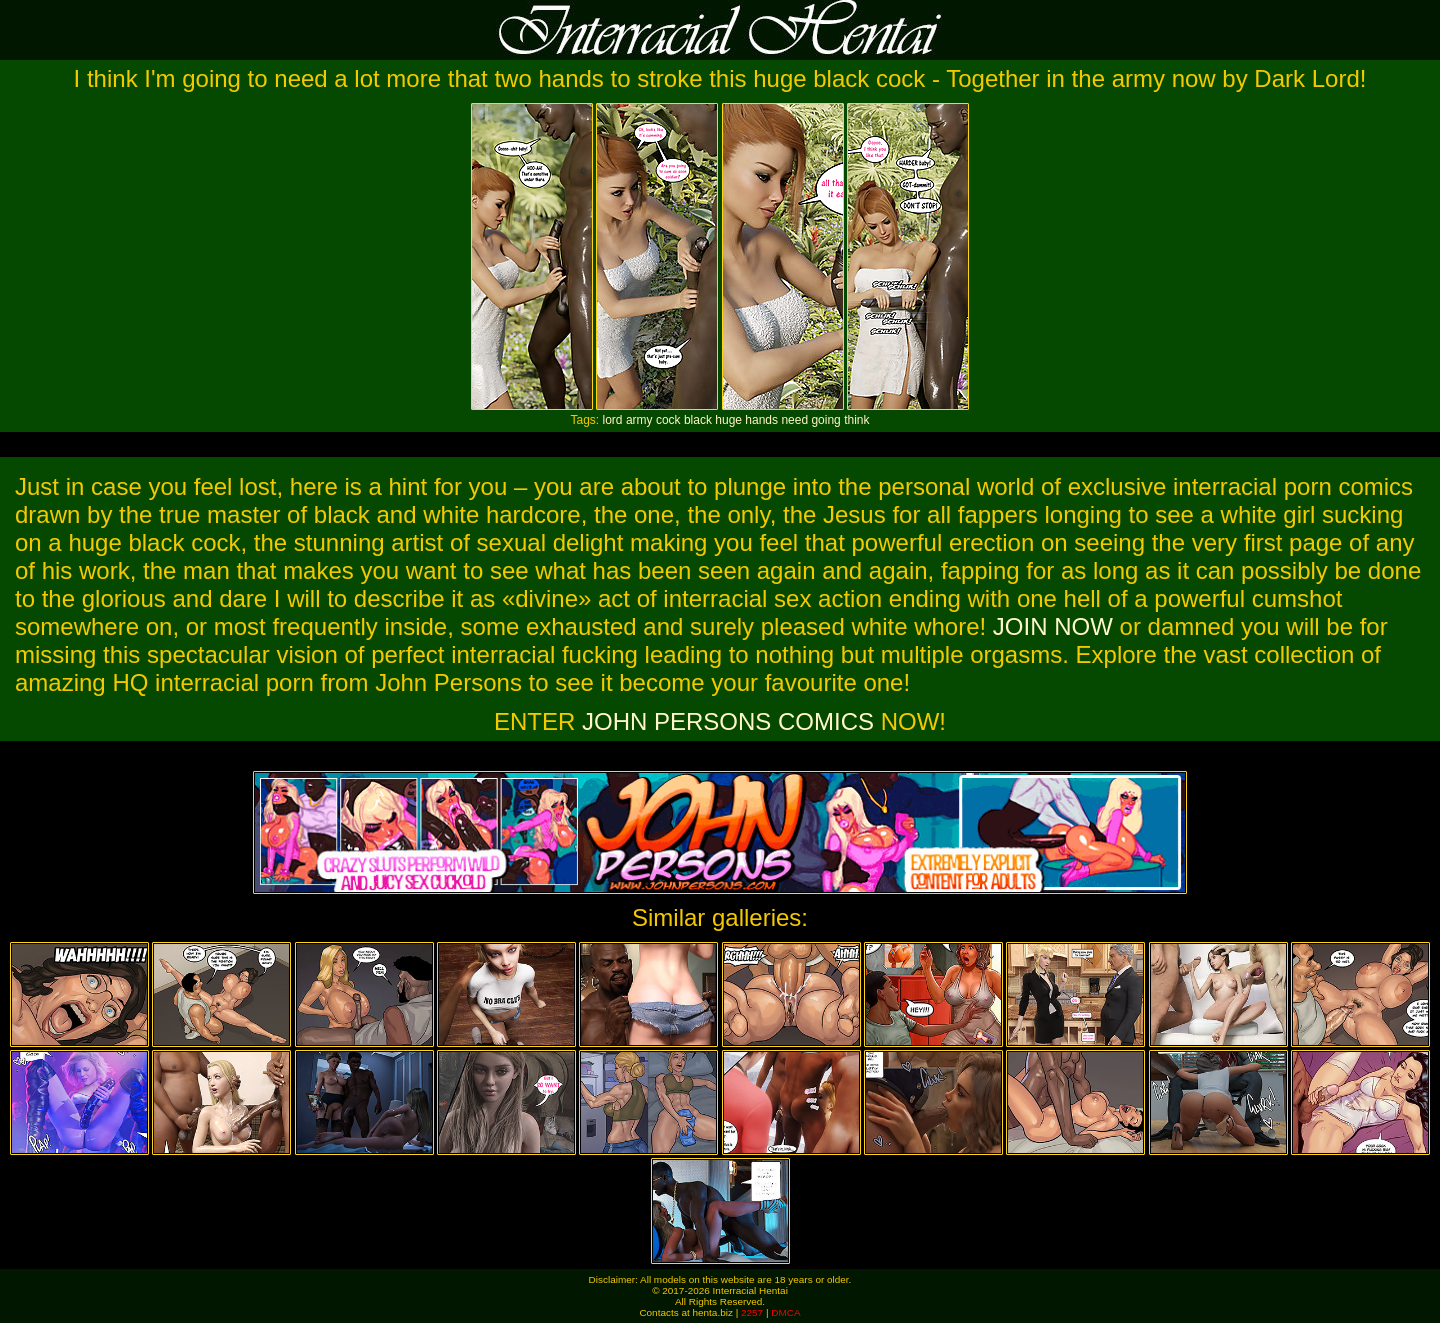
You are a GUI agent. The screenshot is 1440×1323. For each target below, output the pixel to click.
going (825, 420)
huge (728, 420)
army (639, 420)
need (794, 420)
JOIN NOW (1053, 626)
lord (613, 420)
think (856, 420)
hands (761, 420)
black (698, 420)
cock (668, 420)
